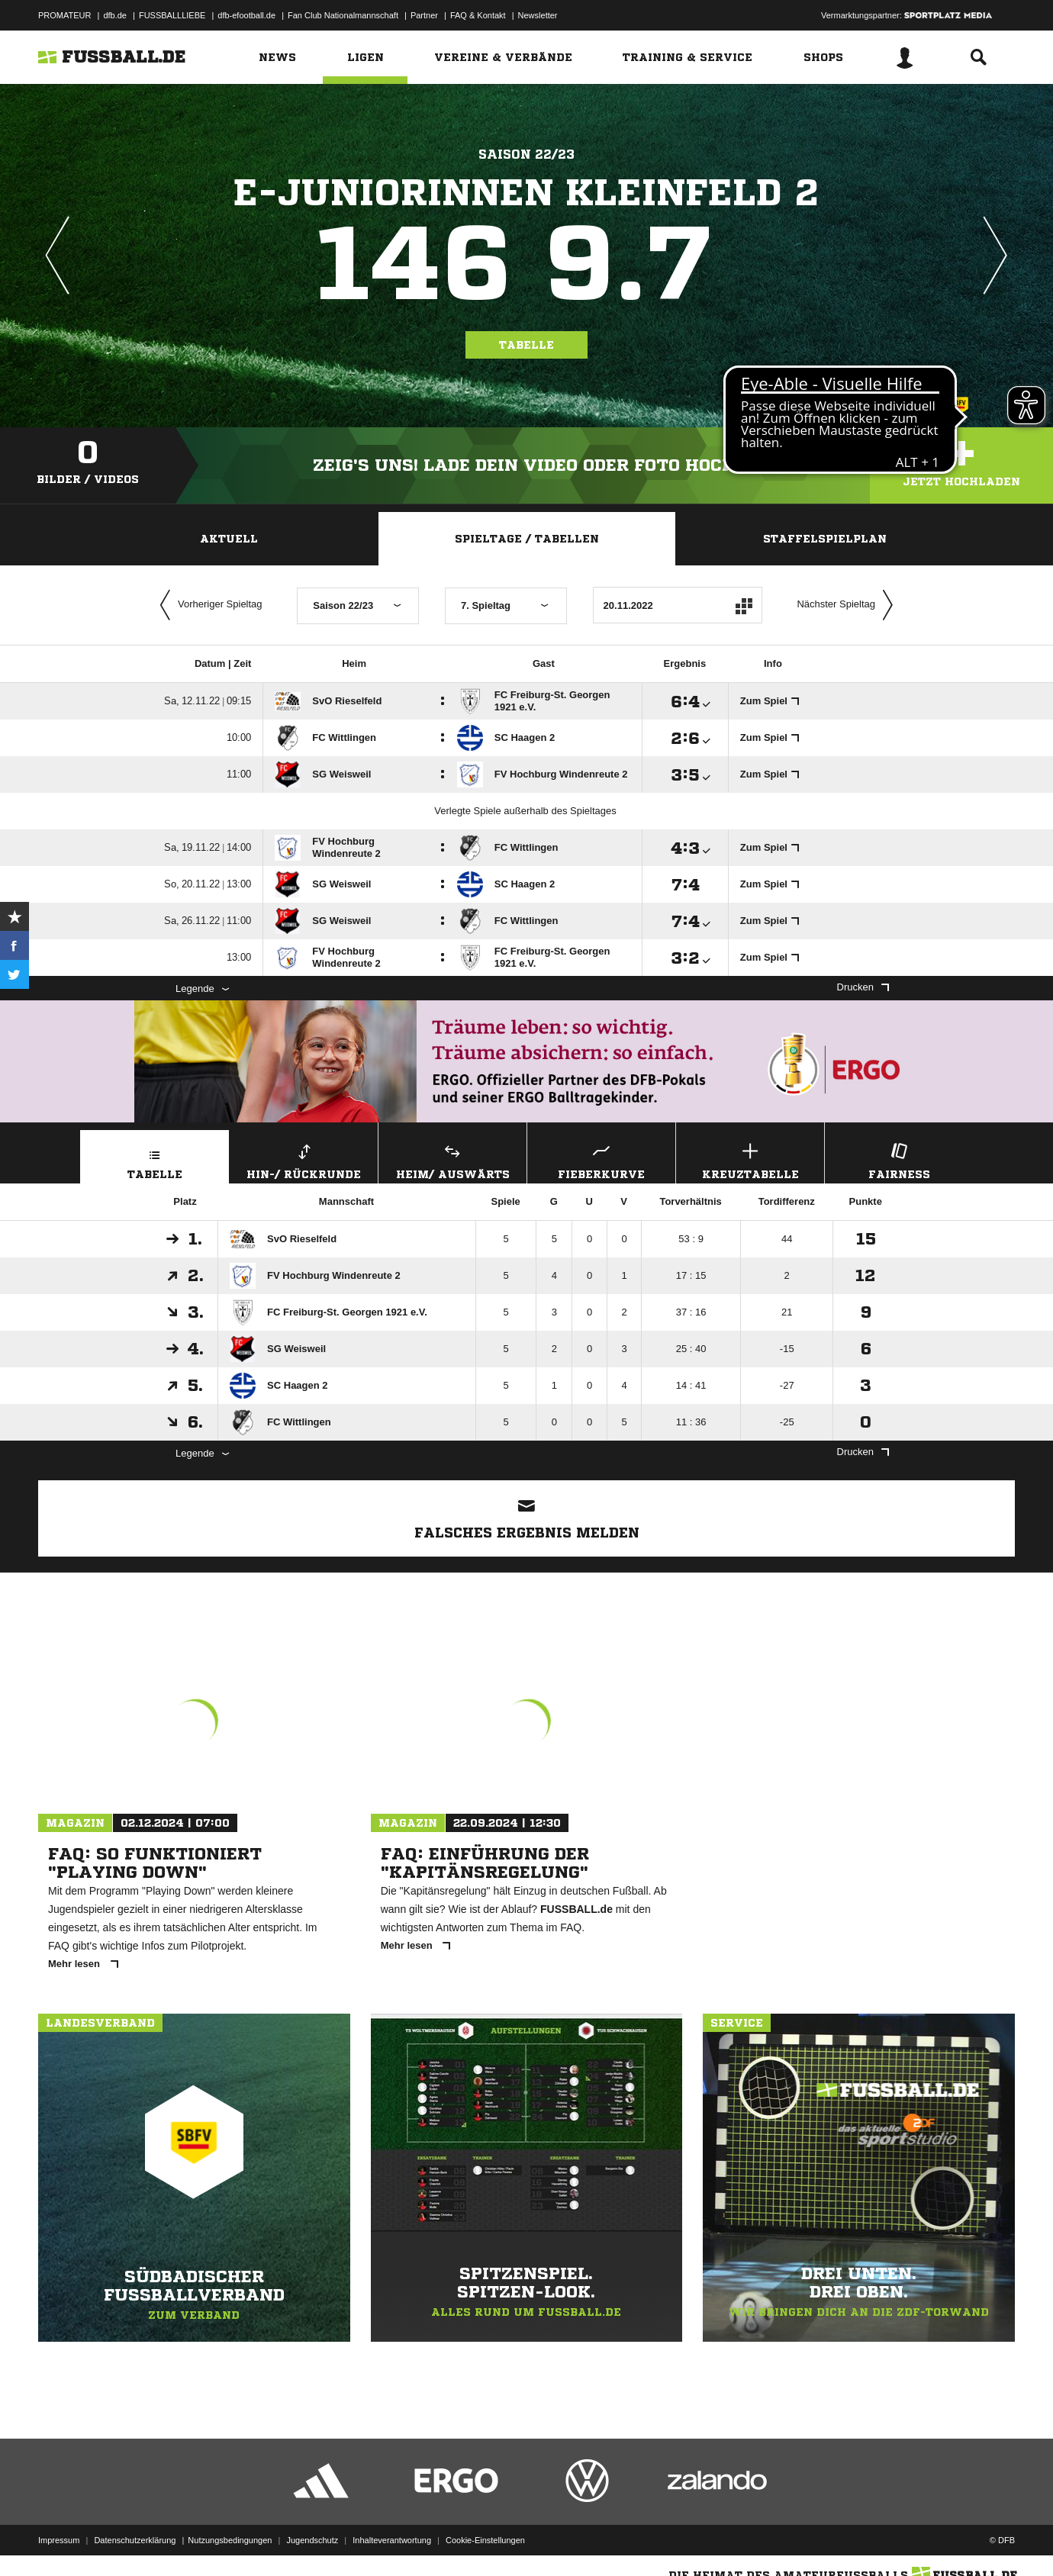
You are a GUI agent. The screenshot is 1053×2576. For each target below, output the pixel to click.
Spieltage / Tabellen (527, 538)
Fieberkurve (601, 1159)
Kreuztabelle (750, 1159)
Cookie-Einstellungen (485, 2540)
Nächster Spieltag (848, 605)
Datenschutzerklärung (135, 2540)
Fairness (898, 1159)
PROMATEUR (64, 15)
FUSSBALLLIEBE (172, 15)
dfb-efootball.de (246, 15)
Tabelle (526, 345)
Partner (424, 15)
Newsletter (538, 15)
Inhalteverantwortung (392, 2540)
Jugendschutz (312, 2540)
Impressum (58, 2540)
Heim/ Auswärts (452, 1159)
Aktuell (229, 538)
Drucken (863, 987)
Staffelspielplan (825, 538)
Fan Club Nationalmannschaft (343, 15)
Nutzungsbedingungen (230, 2540)
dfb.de (115, 15)
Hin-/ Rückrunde (303, 1159)
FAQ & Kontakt (478, 15)
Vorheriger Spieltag (207, 605)
